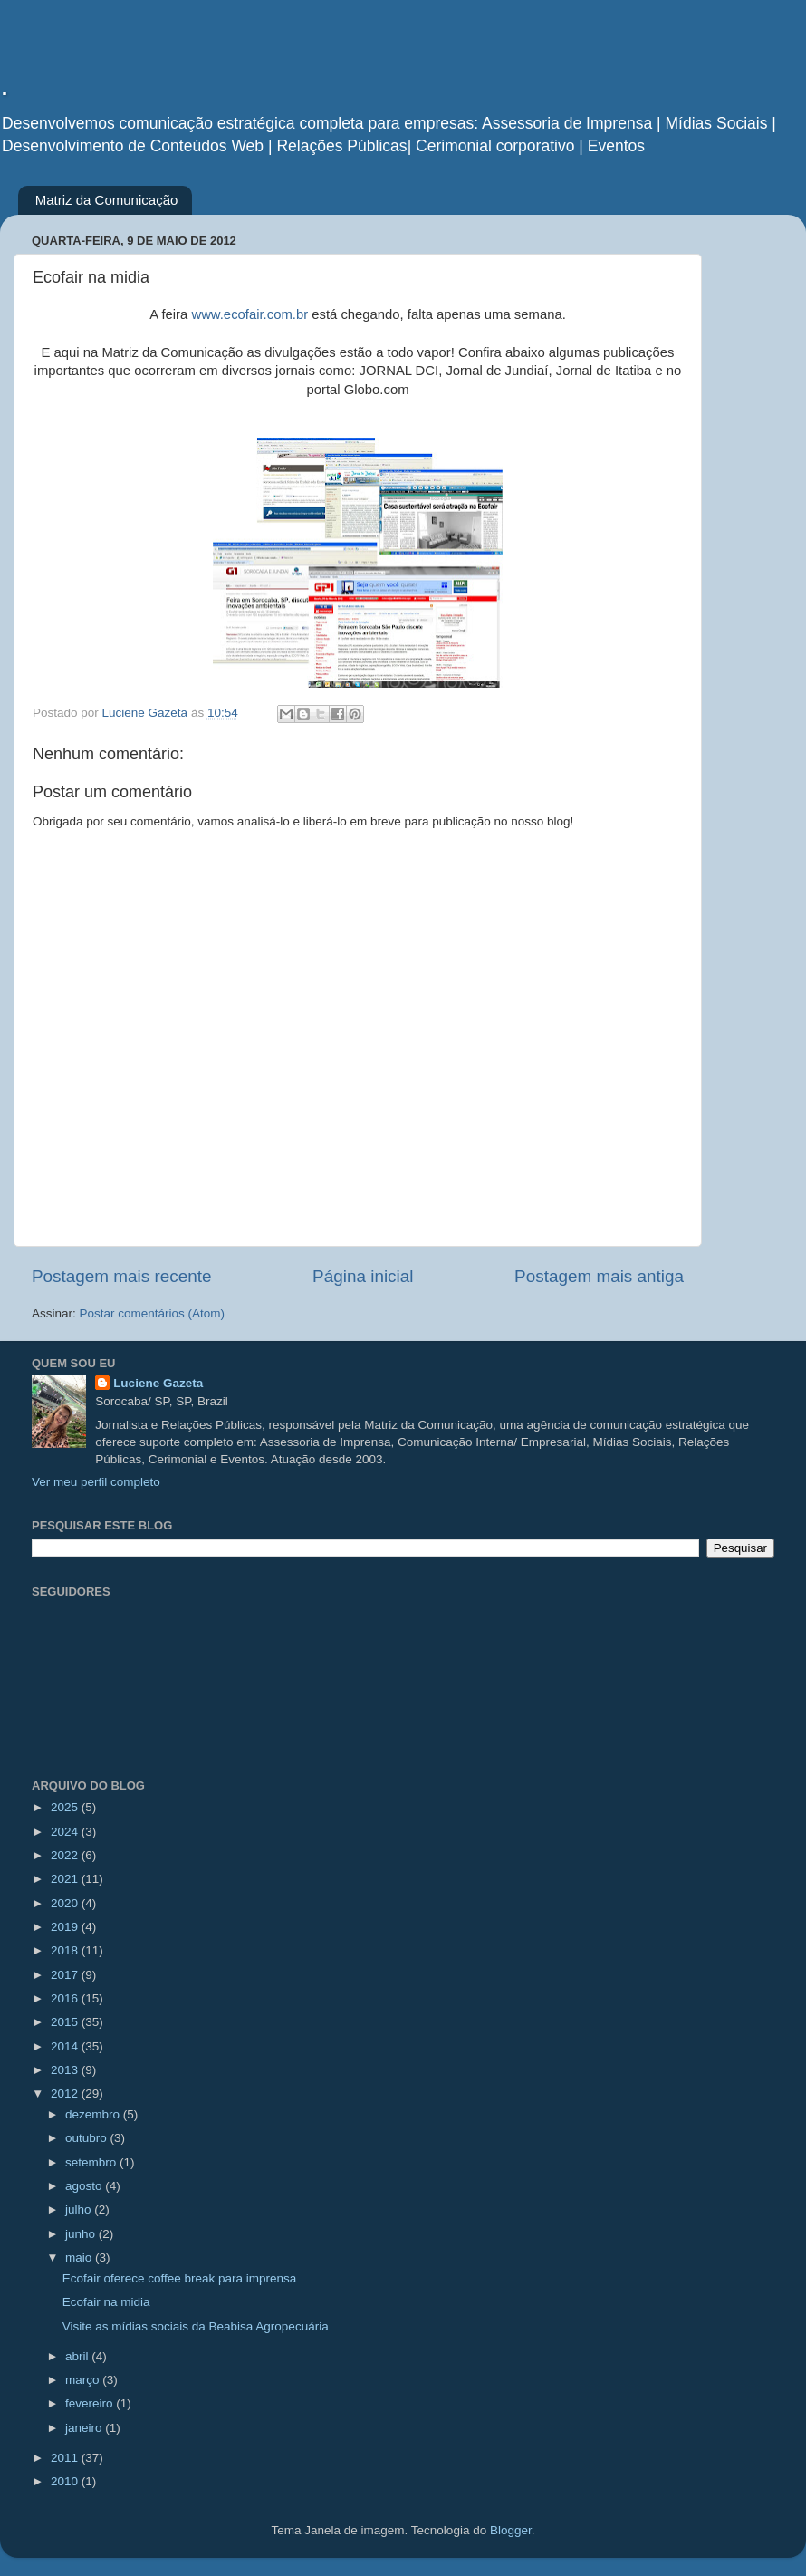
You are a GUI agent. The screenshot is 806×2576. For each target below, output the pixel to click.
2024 (66, 1831)
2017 (66, 1975)
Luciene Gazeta (158, 1383)
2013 (66, 2070)
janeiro (85, 2428)
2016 (66, 1998)
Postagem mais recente (121, 1276)
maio (80, 2257)
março (83, 2380)
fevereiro (90, 2403)
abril (78, 2356)
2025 (66, 1807)
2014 (66, 2046)
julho (79, 2209)
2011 (66, 2458)
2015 (66, 2022)
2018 (66, 1950)
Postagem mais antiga (599, 1276)
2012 (66, 2093)
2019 (66, 1927)
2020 (66, 1903)
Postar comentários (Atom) (152, 1313)
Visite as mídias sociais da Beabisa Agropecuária (195, 2326)
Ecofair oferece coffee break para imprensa (179, 2278)
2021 (66, 1879)
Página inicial (362, 1276)
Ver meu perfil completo (96, 1482)
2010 (66, 2481)
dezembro (94, 2114)
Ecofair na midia (106, 2302)
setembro (92, 2162)
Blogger (511, 2530)
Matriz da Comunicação (106, 199)
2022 (66, 1855)
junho (82, 2234)
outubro (87, 2138)
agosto (85, 2186)
